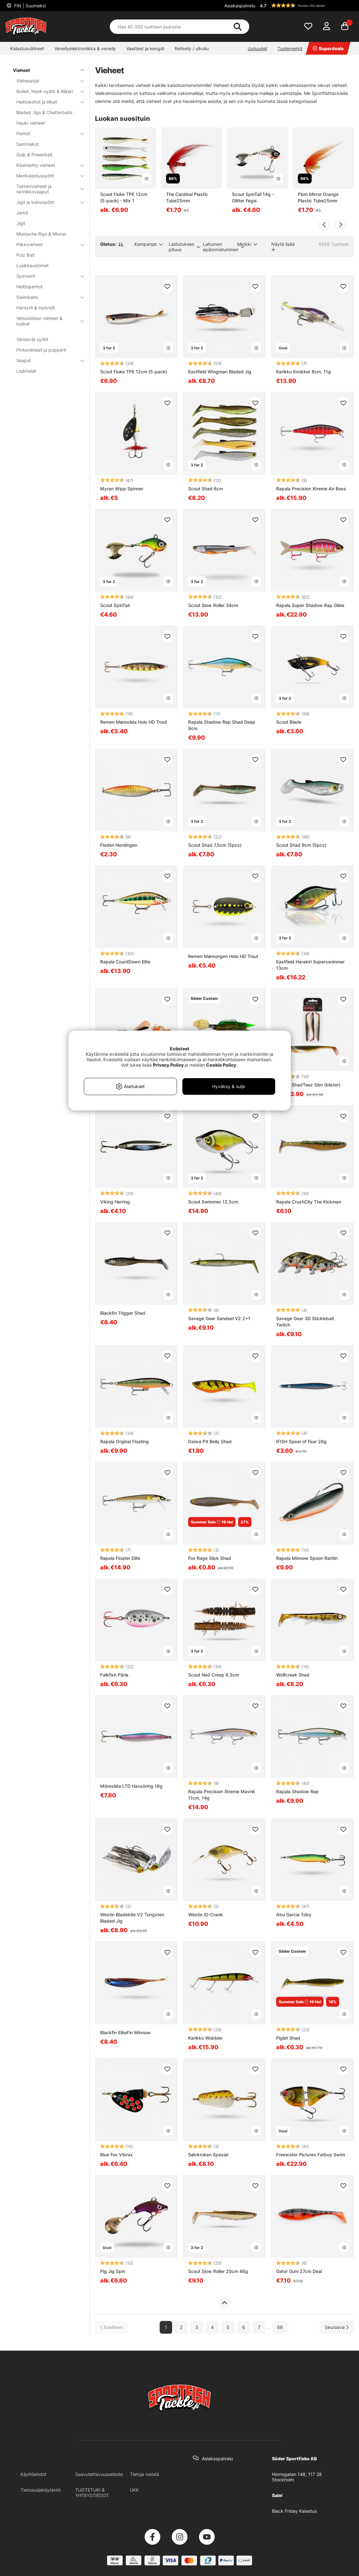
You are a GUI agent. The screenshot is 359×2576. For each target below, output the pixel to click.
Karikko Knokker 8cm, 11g (303, 371)
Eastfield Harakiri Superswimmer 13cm (310, 965)
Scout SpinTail (115, 605)
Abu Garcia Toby (293, 1914)
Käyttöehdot (33, 2474)
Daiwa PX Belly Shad (210, 1441)
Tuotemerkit (289, 48)
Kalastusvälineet (27, 48)
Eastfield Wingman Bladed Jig (219, 371)
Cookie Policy (221, 1065)
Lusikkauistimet (32, 265)
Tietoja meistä (144, 2474)
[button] (306, 5)
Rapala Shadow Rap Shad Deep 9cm (221, 725)
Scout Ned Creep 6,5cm (213, 1674)
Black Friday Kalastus (294, 2511)
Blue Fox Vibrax (116, 2154)
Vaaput (46, 360)
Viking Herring (115, 1201)
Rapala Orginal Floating (124, 1441)
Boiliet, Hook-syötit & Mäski (46, 91)
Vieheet (45, 70)
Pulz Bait (25, 255)
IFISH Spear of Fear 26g (301, 1441)
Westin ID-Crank (205, 1914)
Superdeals (328, 48)
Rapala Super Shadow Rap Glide (310, 605)
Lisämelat (26, 371)
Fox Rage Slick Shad (209, 1558)
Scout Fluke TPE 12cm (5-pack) (133, 371)
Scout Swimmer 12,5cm (213, 1201)
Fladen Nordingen (118, 845)
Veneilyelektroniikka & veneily (85, 48)
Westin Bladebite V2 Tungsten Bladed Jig (132, 1918)
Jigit (20, 223)
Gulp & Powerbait (34, 154)
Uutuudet (257, 48)
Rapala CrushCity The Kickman (308, 1201)
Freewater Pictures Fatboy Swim (310, 2154)
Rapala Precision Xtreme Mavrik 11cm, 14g (221, 1795)
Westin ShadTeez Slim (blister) (308, 1084)
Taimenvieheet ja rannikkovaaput (46, 188)
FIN (29, 5)
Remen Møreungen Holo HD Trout (223, 956)
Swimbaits (46, 297)
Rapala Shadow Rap (297, 1791)
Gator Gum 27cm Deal (299, 2271)
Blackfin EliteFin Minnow (125, 2032)
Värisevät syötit (32, 339)
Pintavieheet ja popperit (41, 350)
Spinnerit (46, 276)
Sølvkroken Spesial (208, 2154)
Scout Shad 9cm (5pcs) (301, 845)
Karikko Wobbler (205, 2038)
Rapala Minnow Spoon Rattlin (307, 1558)
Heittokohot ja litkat (46, 102)
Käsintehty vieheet (46, 165)
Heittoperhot (29, 286)
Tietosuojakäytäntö (40, 2490)
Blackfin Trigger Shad (122, 1313)
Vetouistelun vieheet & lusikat (46, 320)
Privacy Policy (168, 1065)
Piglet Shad (288, 2038)
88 (280, 2327)
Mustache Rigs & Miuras (41, 234)
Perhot (46, 133)
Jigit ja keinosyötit (46, 202)
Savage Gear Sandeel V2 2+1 (219, 1318)
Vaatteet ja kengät (145, 48)
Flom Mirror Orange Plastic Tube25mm (318, 197)
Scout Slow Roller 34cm (213, 605)
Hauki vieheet (30, 123)
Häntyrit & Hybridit (35, 307)
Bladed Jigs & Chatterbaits (44, 112)
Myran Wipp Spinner (121, 488)
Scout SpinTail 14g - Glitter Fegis (253, 197)
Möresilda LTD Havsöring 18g (131, 1786)
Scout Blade (288, 722)
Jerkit (22, 212)
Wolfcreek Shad (292, 1674)
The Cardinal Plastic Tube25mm (187, 197)
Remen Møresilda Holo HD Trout (133, 722)
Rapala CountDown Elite (125, 961)
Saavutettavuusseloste (99, 2474)
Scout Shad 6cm (205, 488)
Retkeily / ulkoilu (192, 48)
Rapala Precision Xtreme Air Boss (311, 488)
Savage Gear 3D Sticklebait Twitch (305, 1321)
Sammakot (27, 144)
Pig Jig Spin (112, 2271)
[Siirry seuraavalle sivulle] (337, 2327)
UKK (134, 2490)
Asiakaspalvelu (239, 5)
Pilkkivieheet (46, 244)
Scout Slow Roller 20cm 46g (218, 2271)
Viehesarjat (46, 80)
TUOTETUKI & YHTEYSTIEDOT (92, 2492)
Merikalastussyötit (46, 175)
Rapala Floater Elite (120, 1558)
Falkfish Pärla (114, 1674)
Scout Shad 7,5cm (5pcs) (215, 845)
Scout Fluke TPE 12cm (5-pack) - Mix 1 (123, 197)
